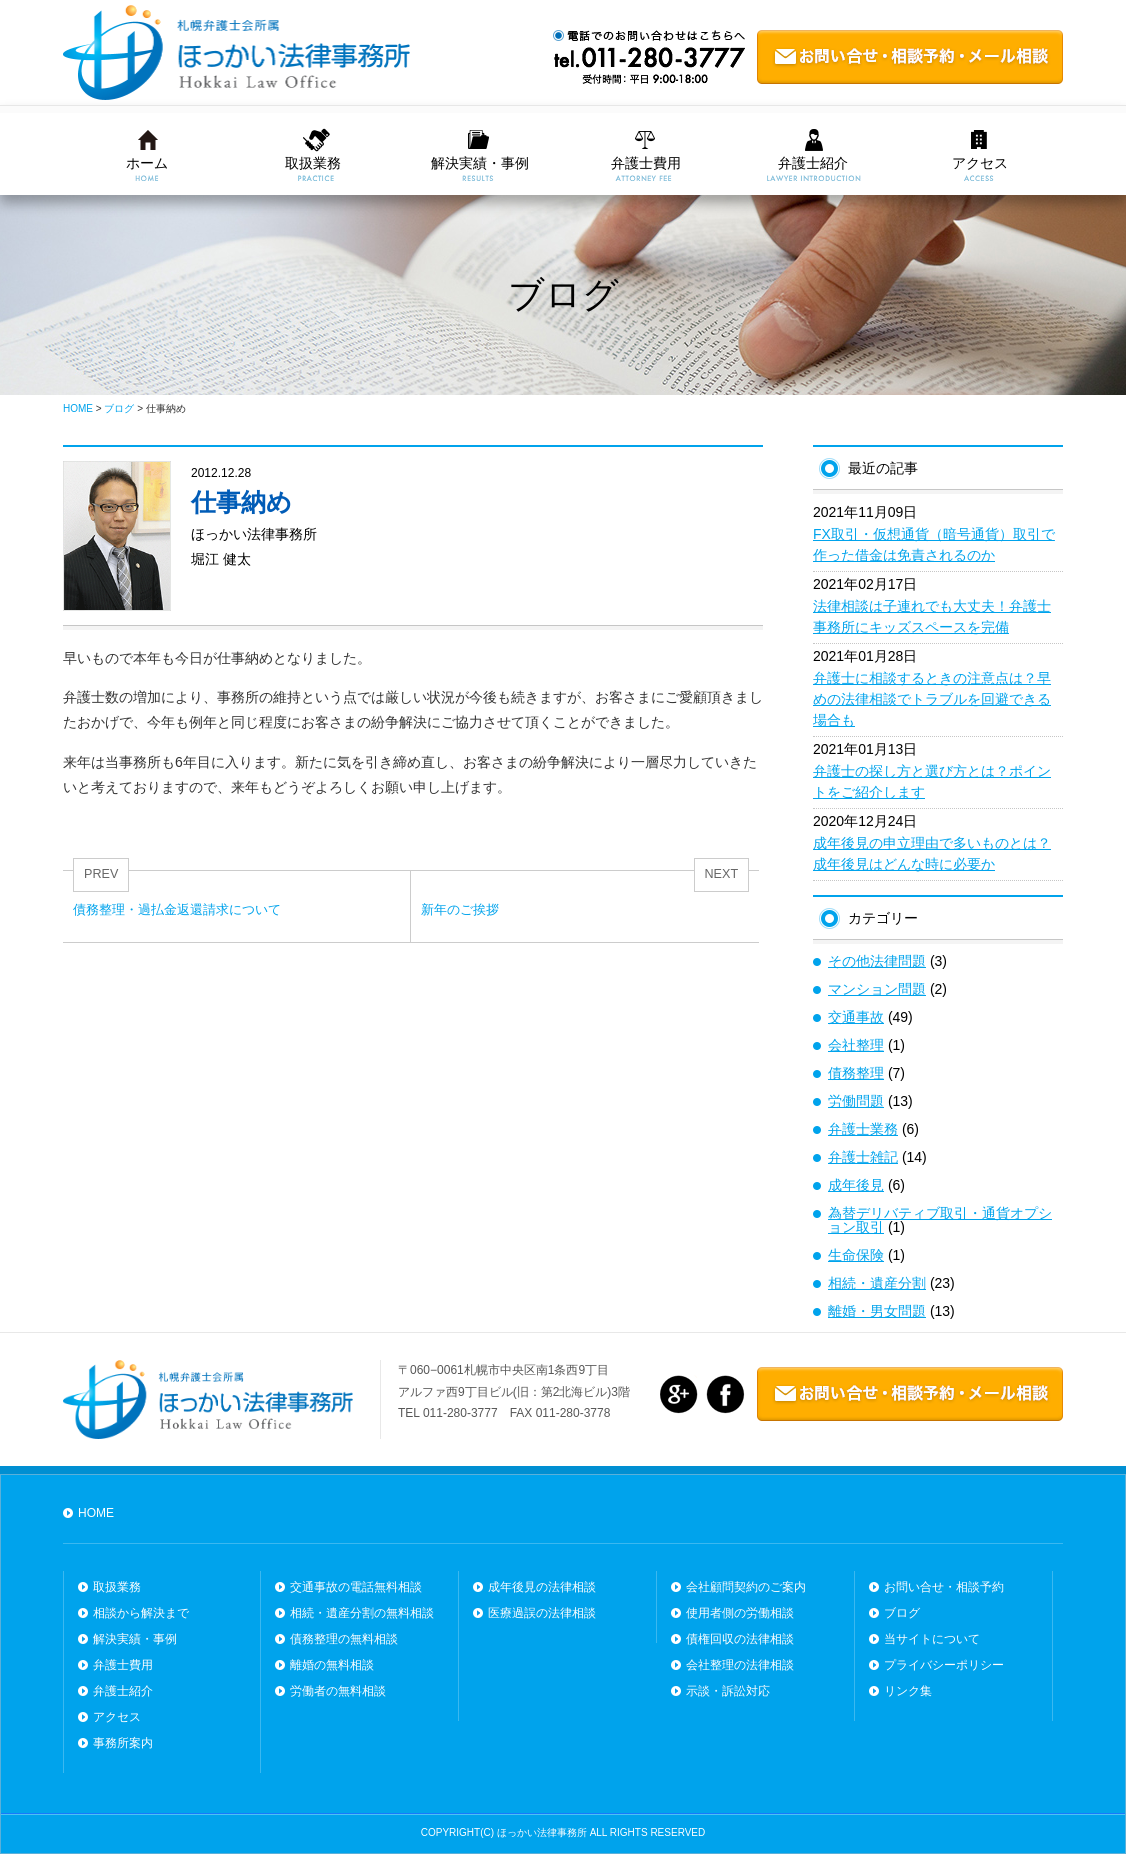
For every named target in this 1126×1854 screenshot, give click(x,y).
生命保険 (856, 1255)
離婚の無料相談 (332, 1665)
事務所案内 (123, 1743)
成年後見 (856, 1185)
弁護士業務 (863, 1129)
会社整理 (856, 1045)
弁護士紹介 (813, 163)
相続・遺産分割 (877, 1283)
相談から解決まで (141, 1613)
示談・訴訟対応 (728, 1691)
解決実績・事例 (480, 163)
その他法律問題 (877, 961)
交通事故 (856, 1017)
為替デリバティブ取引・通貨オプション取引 (940, 1220)
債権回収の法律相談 (740, 1639)
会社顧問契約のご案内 (746, 1587)
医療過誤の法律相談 (542, 1613)
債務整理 (856, 1073)
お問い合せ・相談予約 (944, 1587)
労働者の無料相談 (338, 1691)
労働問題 (856, 1101)
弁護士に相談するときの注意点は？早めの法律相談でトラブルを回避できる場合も (932, 699)
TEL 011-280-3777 (448, 1413)
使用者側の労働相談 (740, 1613)
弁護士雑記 (863, 1157)
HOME (96, 1513)
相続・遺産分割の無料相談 (362, 1613)
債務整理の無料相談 (344, 1639)
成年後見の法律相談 (542, 1587)
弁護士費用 (646, 163)
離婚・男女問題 (877, 1311)
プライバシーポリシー (944, 1665)
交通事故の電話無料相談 (356, 1587)
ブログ (902, 1613)
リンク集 (908, 1691)
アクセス (980, 163)
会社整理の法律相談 (740, 1665)
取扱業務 (313, 163)
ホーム (147, 163)
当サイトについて (932, 1639)
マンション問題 (877, 989)
